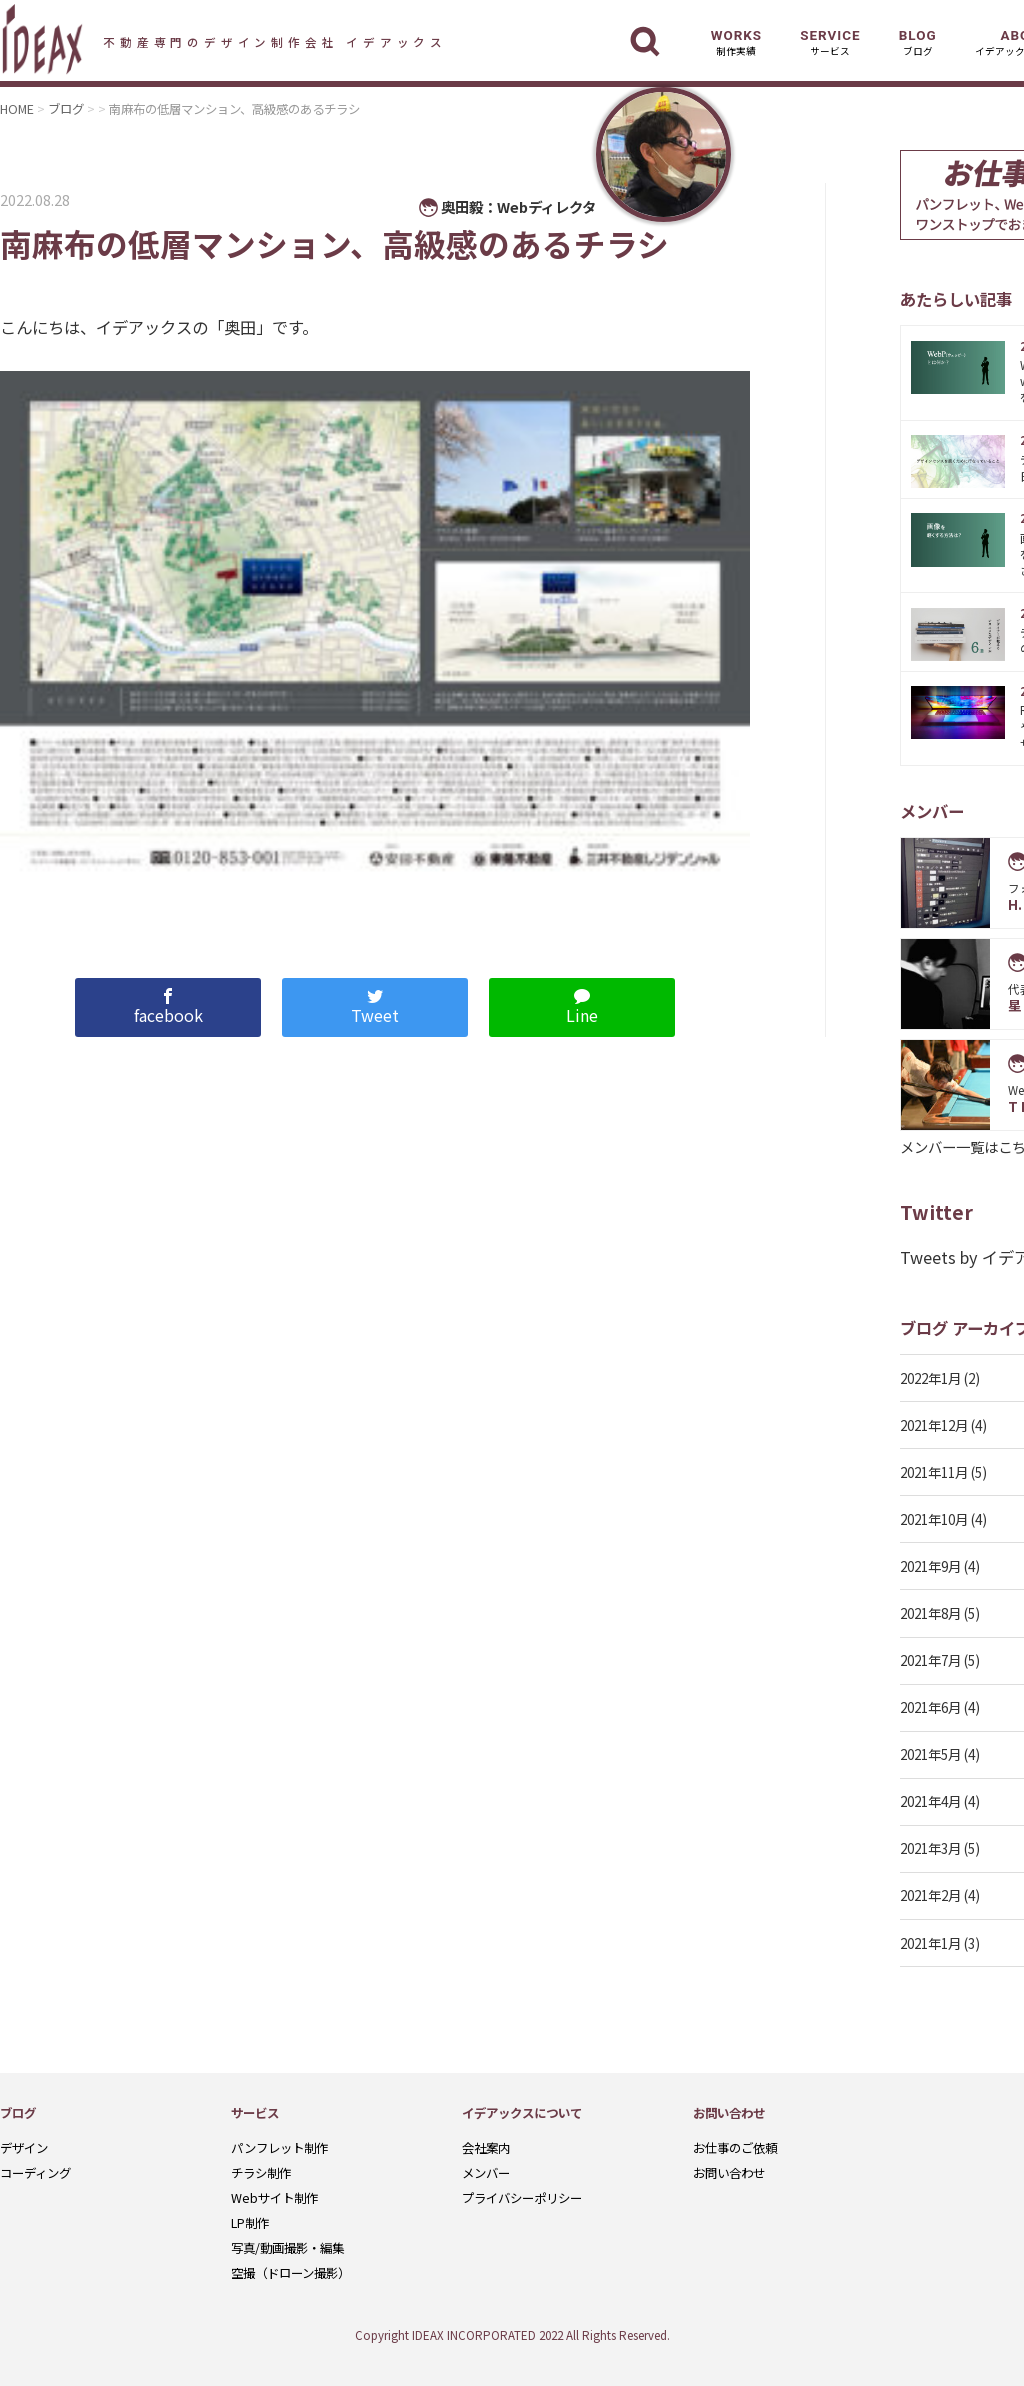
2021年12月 (934, 1425)
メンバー (486, 2173)
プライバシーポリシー (522, 2198)
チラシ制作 (261, 2173)
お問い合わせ (729, 2173)
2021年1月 (930, 1943)
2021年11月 (934, 1472)
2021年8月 (930, 1613)
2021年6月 (930, 1707)
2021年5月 (930, 1754)
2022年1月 (930, 1378)
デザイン (24, 2148)
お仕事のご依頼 (735, 2148)
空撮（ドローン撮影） (290, 2273)
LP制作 (250, 2223)
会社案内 (486, 2148)
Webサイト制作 (274, 2198)
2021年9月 (930, 1566)
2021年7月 (930, 1660)
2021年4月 (930, 1801)
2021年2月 (930, 1895)
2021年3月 (930, 1848)
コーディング (35, 2173)
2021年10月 (934, 1519)
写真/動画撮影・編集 (287, 2248)
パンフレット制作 (279, 2148)
